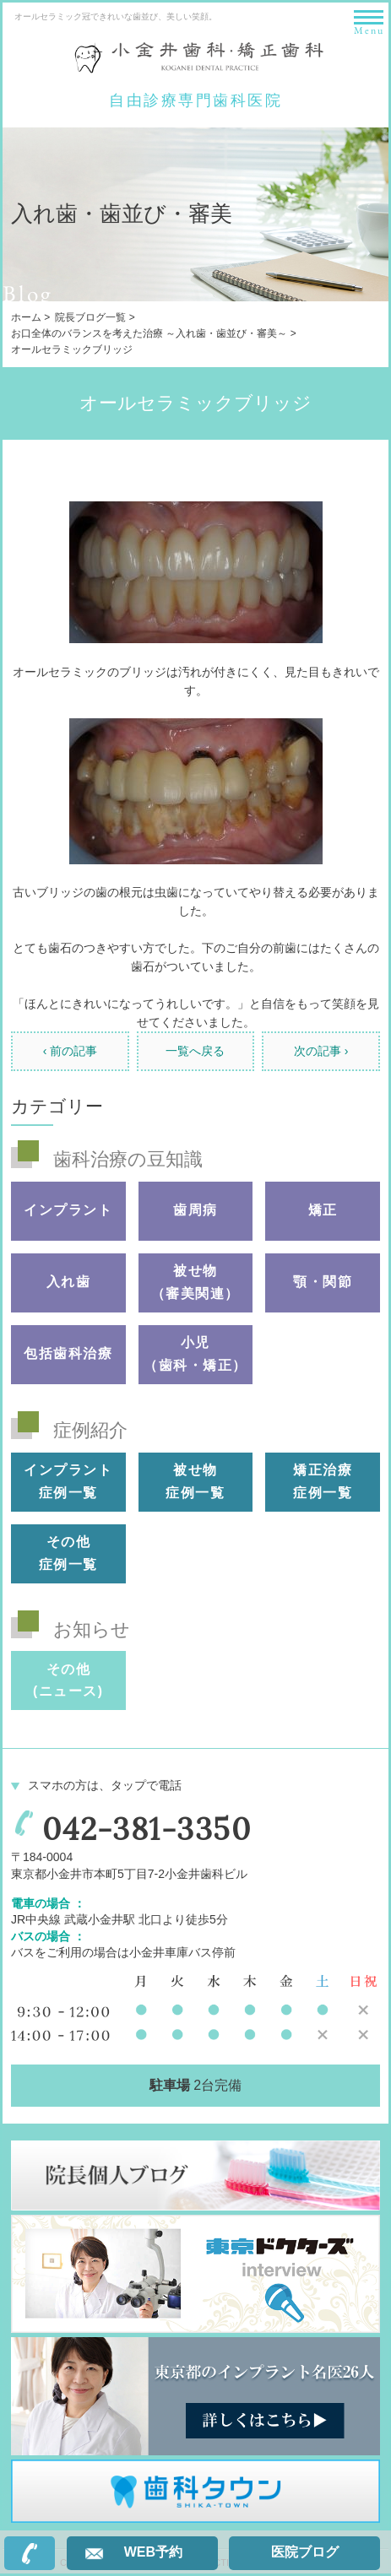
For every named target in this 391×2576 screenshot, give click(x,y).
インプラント (68, 1210)
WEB (153, 2552)
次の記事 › (321, 1051)
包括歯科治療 (68, 1353)
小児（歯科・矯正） (195, 1353)
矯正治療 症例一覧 (322, 1481)
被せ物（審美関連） (195, 1282)
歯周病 (195, 1210)
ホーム (26, 317)
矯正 (323, 1210)
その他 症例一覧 (68, 1553)
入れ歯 (68, 1281)
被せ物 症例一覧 (195, 1481)
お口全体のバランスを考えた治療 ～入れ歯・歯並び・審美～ (149, 333)
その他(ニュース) (68, 1680)
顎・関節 (322, 1281)
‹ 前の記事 (70, 1051)
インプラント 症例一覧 (68, 1481)
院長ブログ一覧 (90, 317)
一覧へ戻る (195, 1051)
